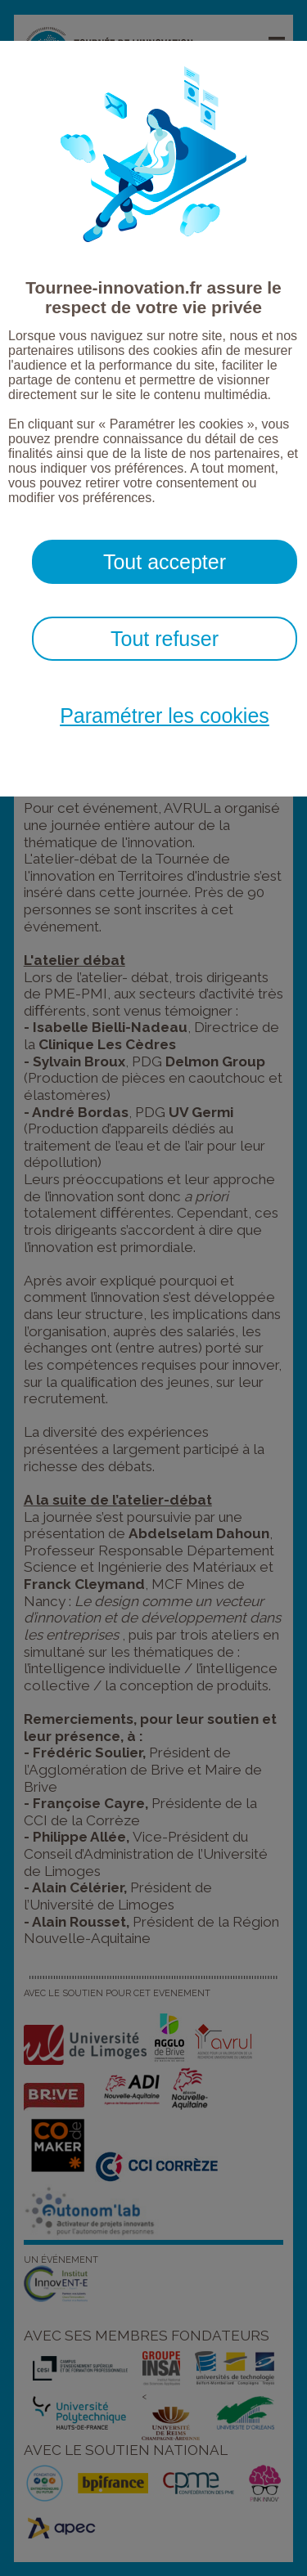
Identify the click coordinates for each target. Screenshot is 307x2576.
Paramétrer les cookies (164, 715)
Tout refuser (165, 638)
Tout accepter (164, 561)
